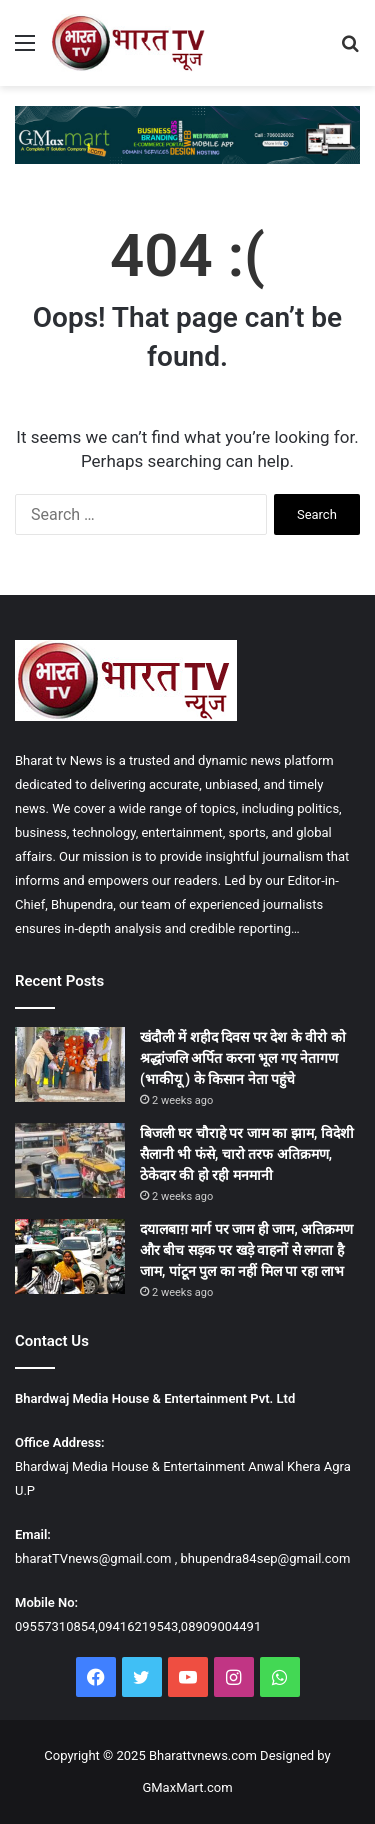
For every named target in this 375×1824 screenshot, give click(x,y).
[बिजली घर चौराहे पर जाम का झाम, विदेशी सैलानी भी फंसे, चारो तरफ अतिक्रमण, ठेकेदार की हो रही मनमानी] (70, 1160)
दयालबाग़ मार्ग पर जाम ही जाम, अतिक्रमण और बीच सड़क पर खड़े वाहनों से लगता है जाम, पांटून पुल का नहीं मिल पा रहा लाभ (246, 1250)
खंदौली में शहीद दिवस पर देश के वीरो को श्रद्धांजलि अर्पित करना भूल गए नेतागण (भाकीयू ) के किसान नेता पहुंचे (243, 1058)
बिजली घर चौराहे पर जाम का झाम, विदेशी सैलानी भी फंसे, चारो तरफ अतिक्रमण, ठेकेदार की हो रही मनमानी (247, 1154)
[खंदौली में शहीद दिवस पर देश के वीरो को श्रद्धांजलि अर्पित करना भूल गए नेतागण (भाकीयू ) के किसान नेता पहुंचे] (70, 1064)
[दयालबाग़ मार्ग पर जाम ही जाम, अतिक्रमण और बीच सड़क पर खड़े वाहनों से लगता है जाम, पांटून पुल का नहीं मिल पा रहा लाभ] (70, 1256)
